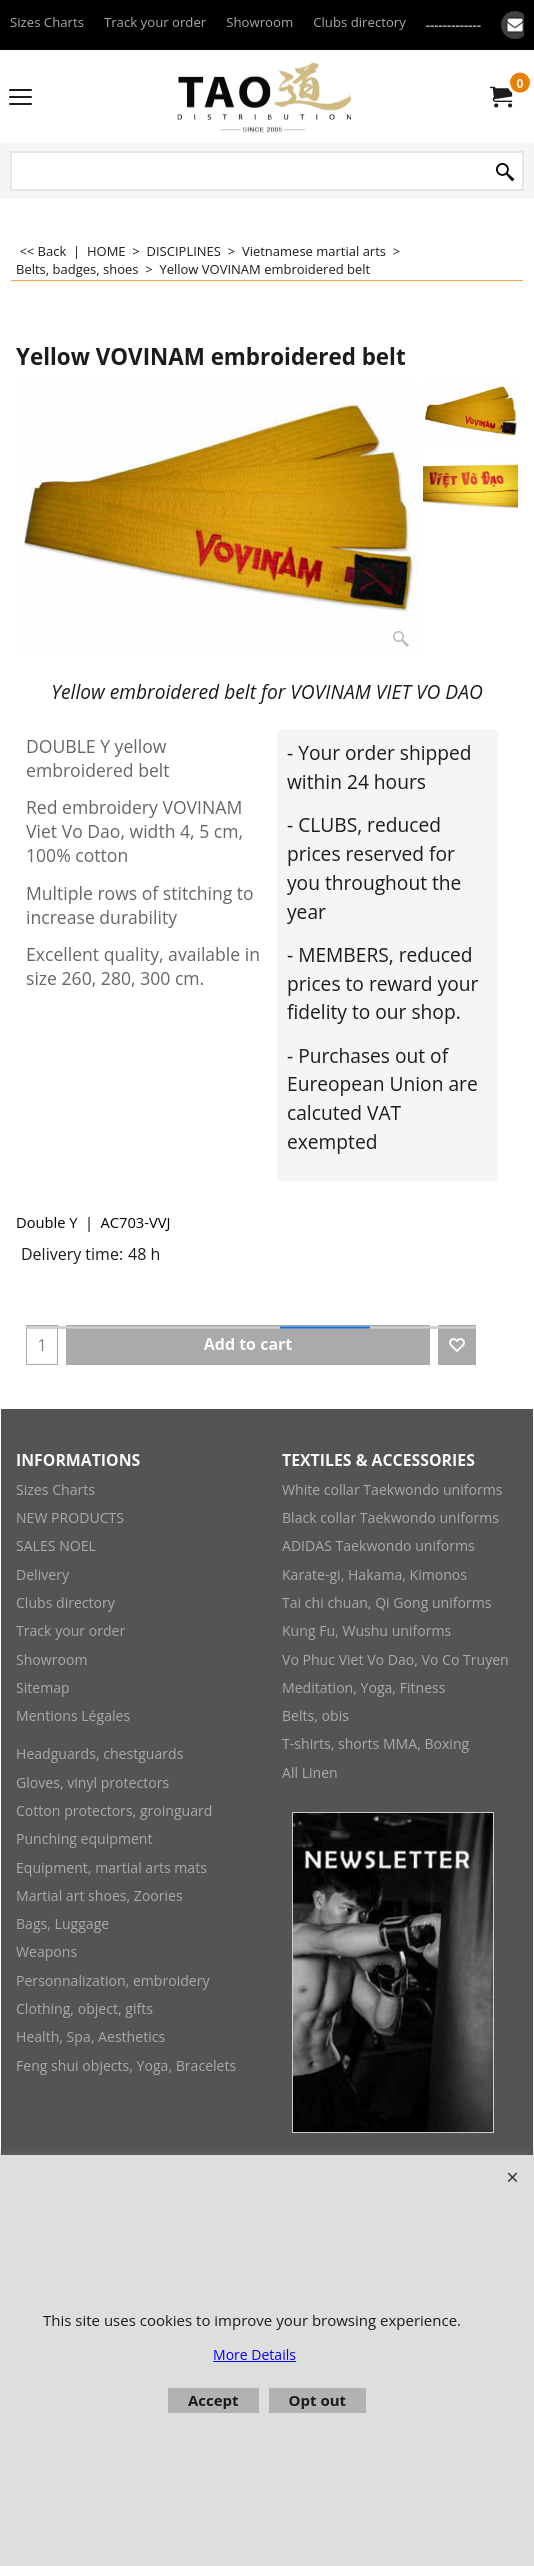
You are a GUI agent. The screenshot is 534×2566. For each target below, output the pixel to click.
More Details (254, 2354)
